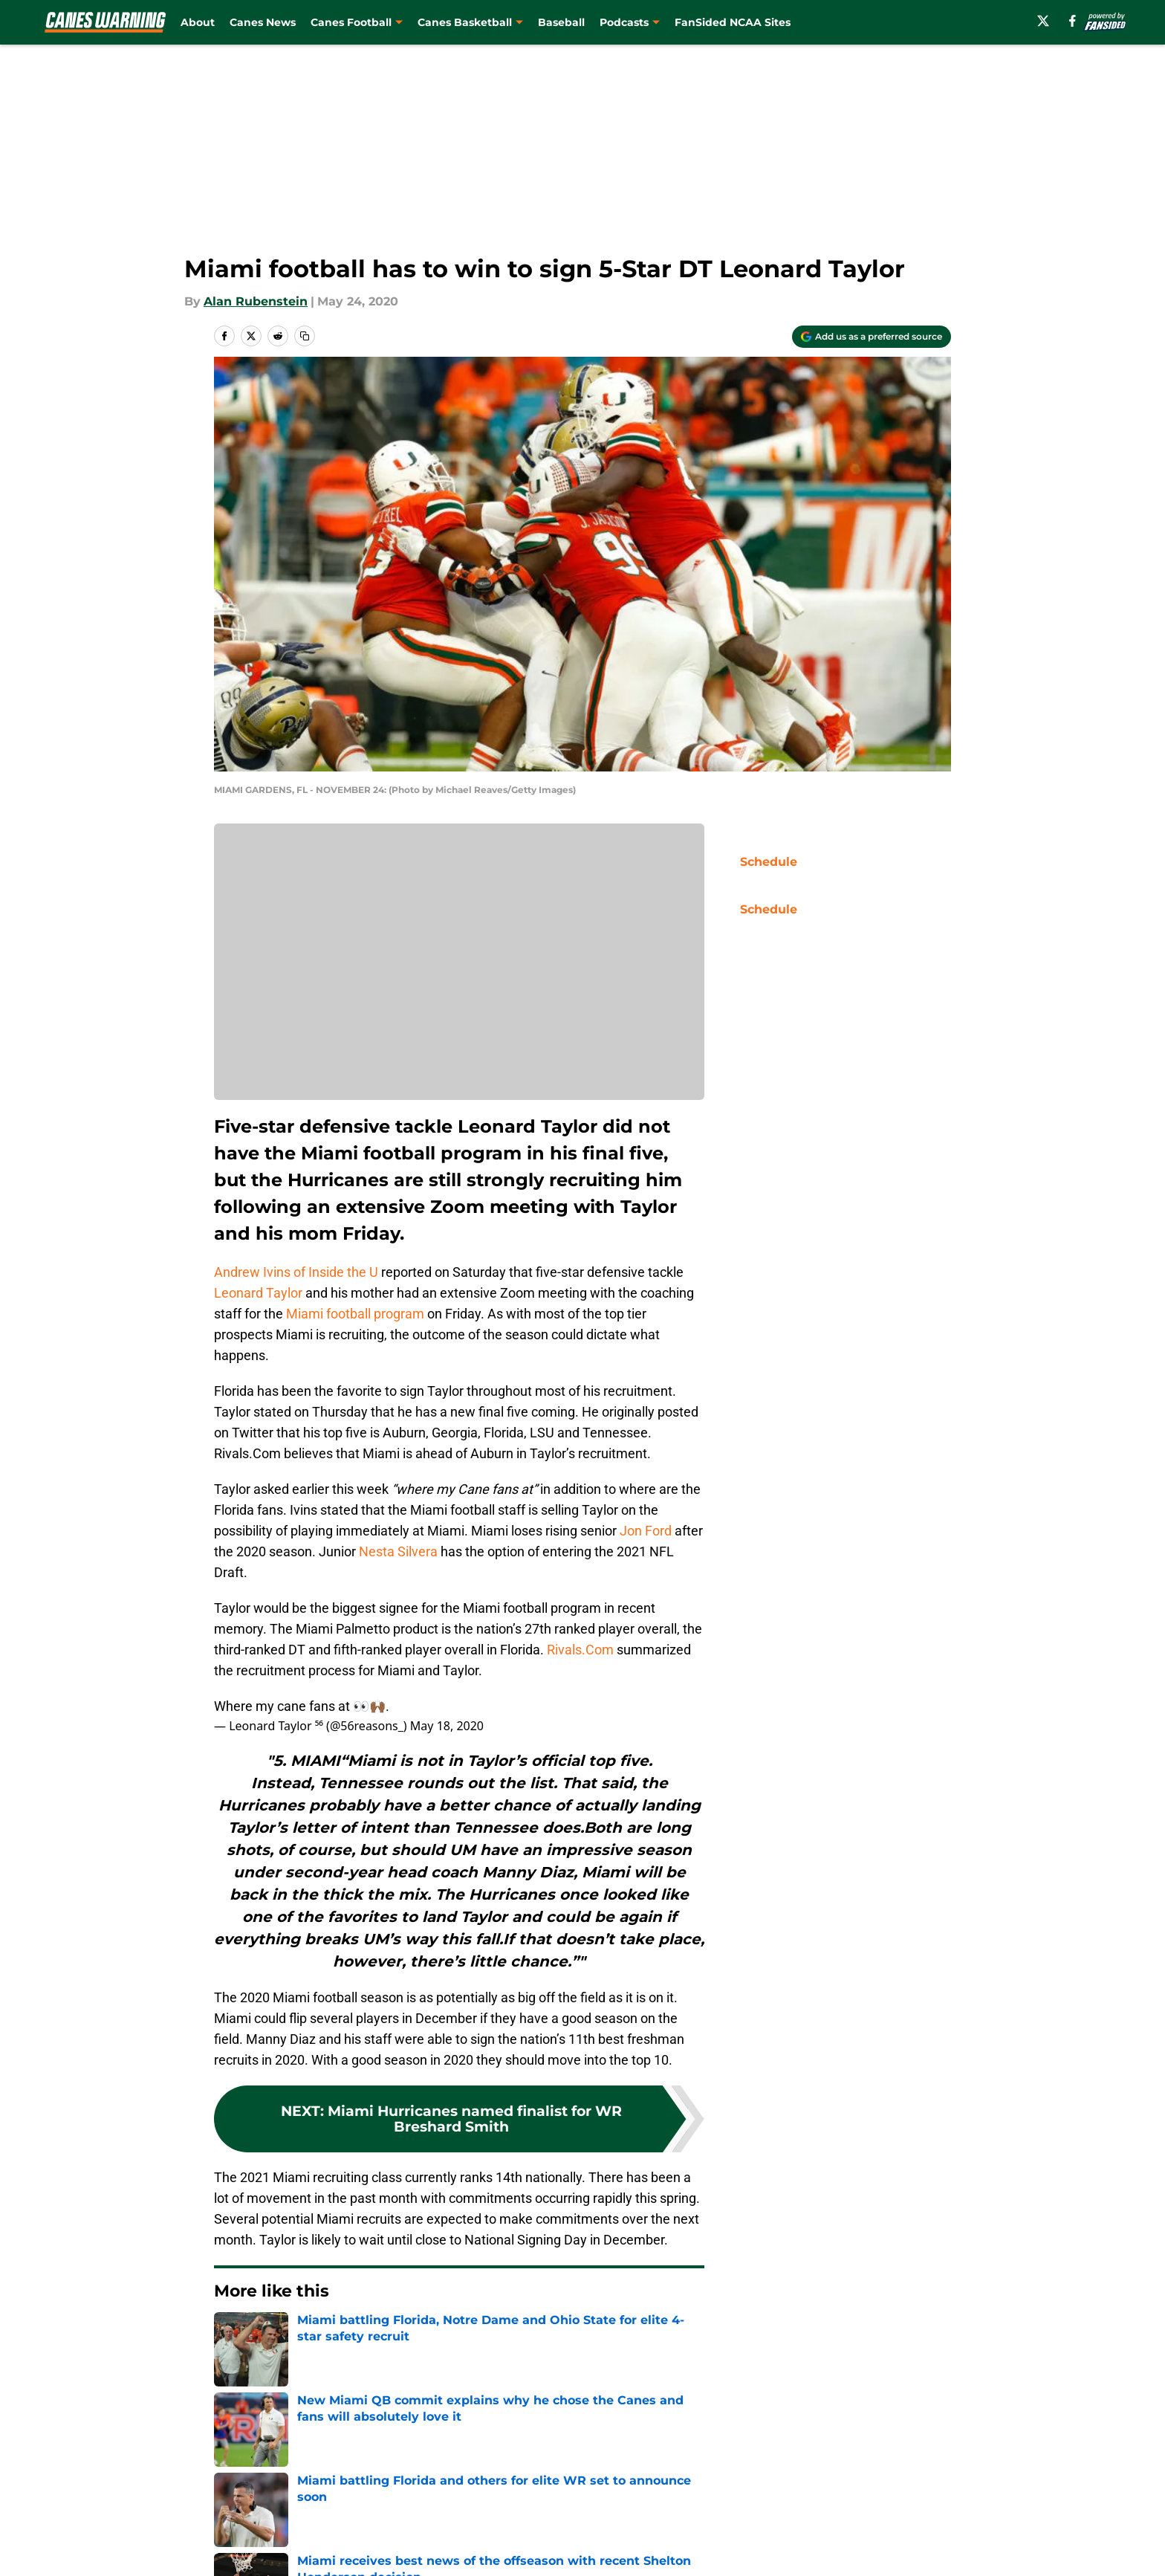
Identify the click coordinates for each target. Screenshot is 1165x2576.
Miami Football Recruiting (332, 2336)
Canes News (263, 22)
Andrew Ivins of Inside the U (296, 1272)
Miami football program (355, 1313)
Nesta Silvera (398, 1551)
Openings (439, 2440)
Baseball (561, 22)
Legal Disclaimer (905, 2468)
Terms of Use (590, 2468)
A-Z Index (439, 2495)
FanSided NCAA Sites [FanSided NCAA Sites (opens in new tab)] (733, 22)
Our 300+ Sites (753, 2440)
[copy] (304, 336)
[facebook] (1072, 21)
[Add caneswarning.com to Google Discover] (871, 337)
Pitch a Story (249, 2468)
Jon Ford (644, 1530)
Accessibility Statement (281, 2495)
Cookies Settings (601, 2495)
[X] (1043, 21)
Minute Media (134, 2534)
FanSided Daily (900, 2440)
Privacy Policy (451, 2468)
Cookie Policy (749, 2468)
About (198, 22)
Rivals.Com (580, 1649)
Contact (574, 2440)
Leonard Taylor (258, 1293)
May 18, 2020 (447, 1726)
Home (230, 2336)
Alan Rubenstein (256, 301)
